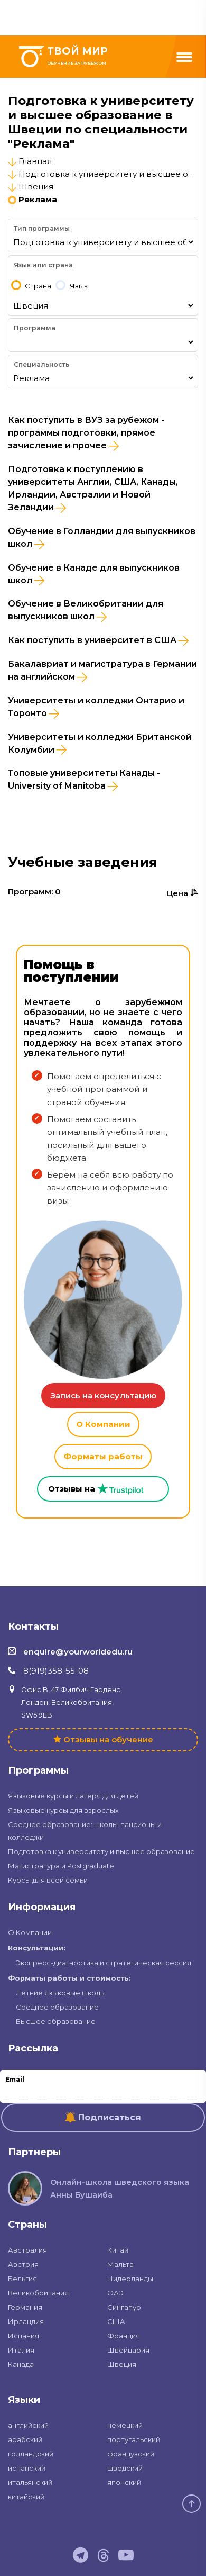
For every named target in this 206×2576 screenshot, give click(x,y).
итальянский (30, 2482)
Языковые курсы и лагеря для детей (73, 1796)
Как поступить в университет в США (98, 640)
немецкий (125, 2425)
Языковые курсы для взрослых (63, 1810)
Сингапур (124, 2307)
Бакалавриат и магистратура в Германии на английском (102, 670)
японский (124, 2482)
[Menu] (184, 57)
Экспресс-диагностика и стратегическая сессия (103, 1962)
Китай (117, 2250)
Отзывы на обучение (108, 1739)
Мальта (120, 2264)
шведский (125, 2468)
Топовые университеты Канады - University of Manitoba (84, 779)
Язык (79, 286)
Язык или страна (43, 265)
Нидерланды (130, 2278)
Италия (21, 2350)
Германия (25, 2307)
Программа (34, 328)
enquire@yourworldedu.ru (78, 1652)
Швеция (35, 187)
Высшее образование (56, 2021)
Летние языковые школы (61, 1993)
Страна (38, 286)
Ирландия (26, 2321)
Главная (35, 161)
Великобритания (38, 2293)
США (116, 2321)
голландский (30, 2454)
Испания (23, 2335)
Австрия (23, 2264)
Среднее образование (57, 2007)
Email (14, 2079)
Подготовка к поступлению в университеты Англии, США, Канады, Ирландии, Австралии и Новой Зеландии (93, 488)
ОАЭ (115, 2293)
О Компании (103, 1424)
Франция (123, 2335)
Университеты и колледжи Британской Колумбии (100, 743)
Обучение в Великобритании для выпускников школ (85, 610)
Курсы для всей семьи (48, 1880)
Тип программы (42, 228)
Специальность (41, 364)
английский (28, 2425)
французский (130, 2454)
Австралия (27, 2250)
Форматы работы (103, 1456)
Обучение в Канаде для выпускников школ (94, 574)
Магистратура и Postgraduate (61, 1865)
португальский (133, 2439)
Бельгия (22, 2278)
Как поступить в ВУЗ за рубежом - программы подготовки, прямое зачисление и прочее (86, 433)
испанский (26, 2468)
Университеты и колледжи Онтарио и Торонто (96, 707)
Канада (21, 2364)
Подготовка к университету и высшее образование (101, 1851)
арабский (25, 2439)
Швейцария (128, 2350)
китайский (26, 2496)
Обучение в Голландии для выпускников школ (101, 537)
